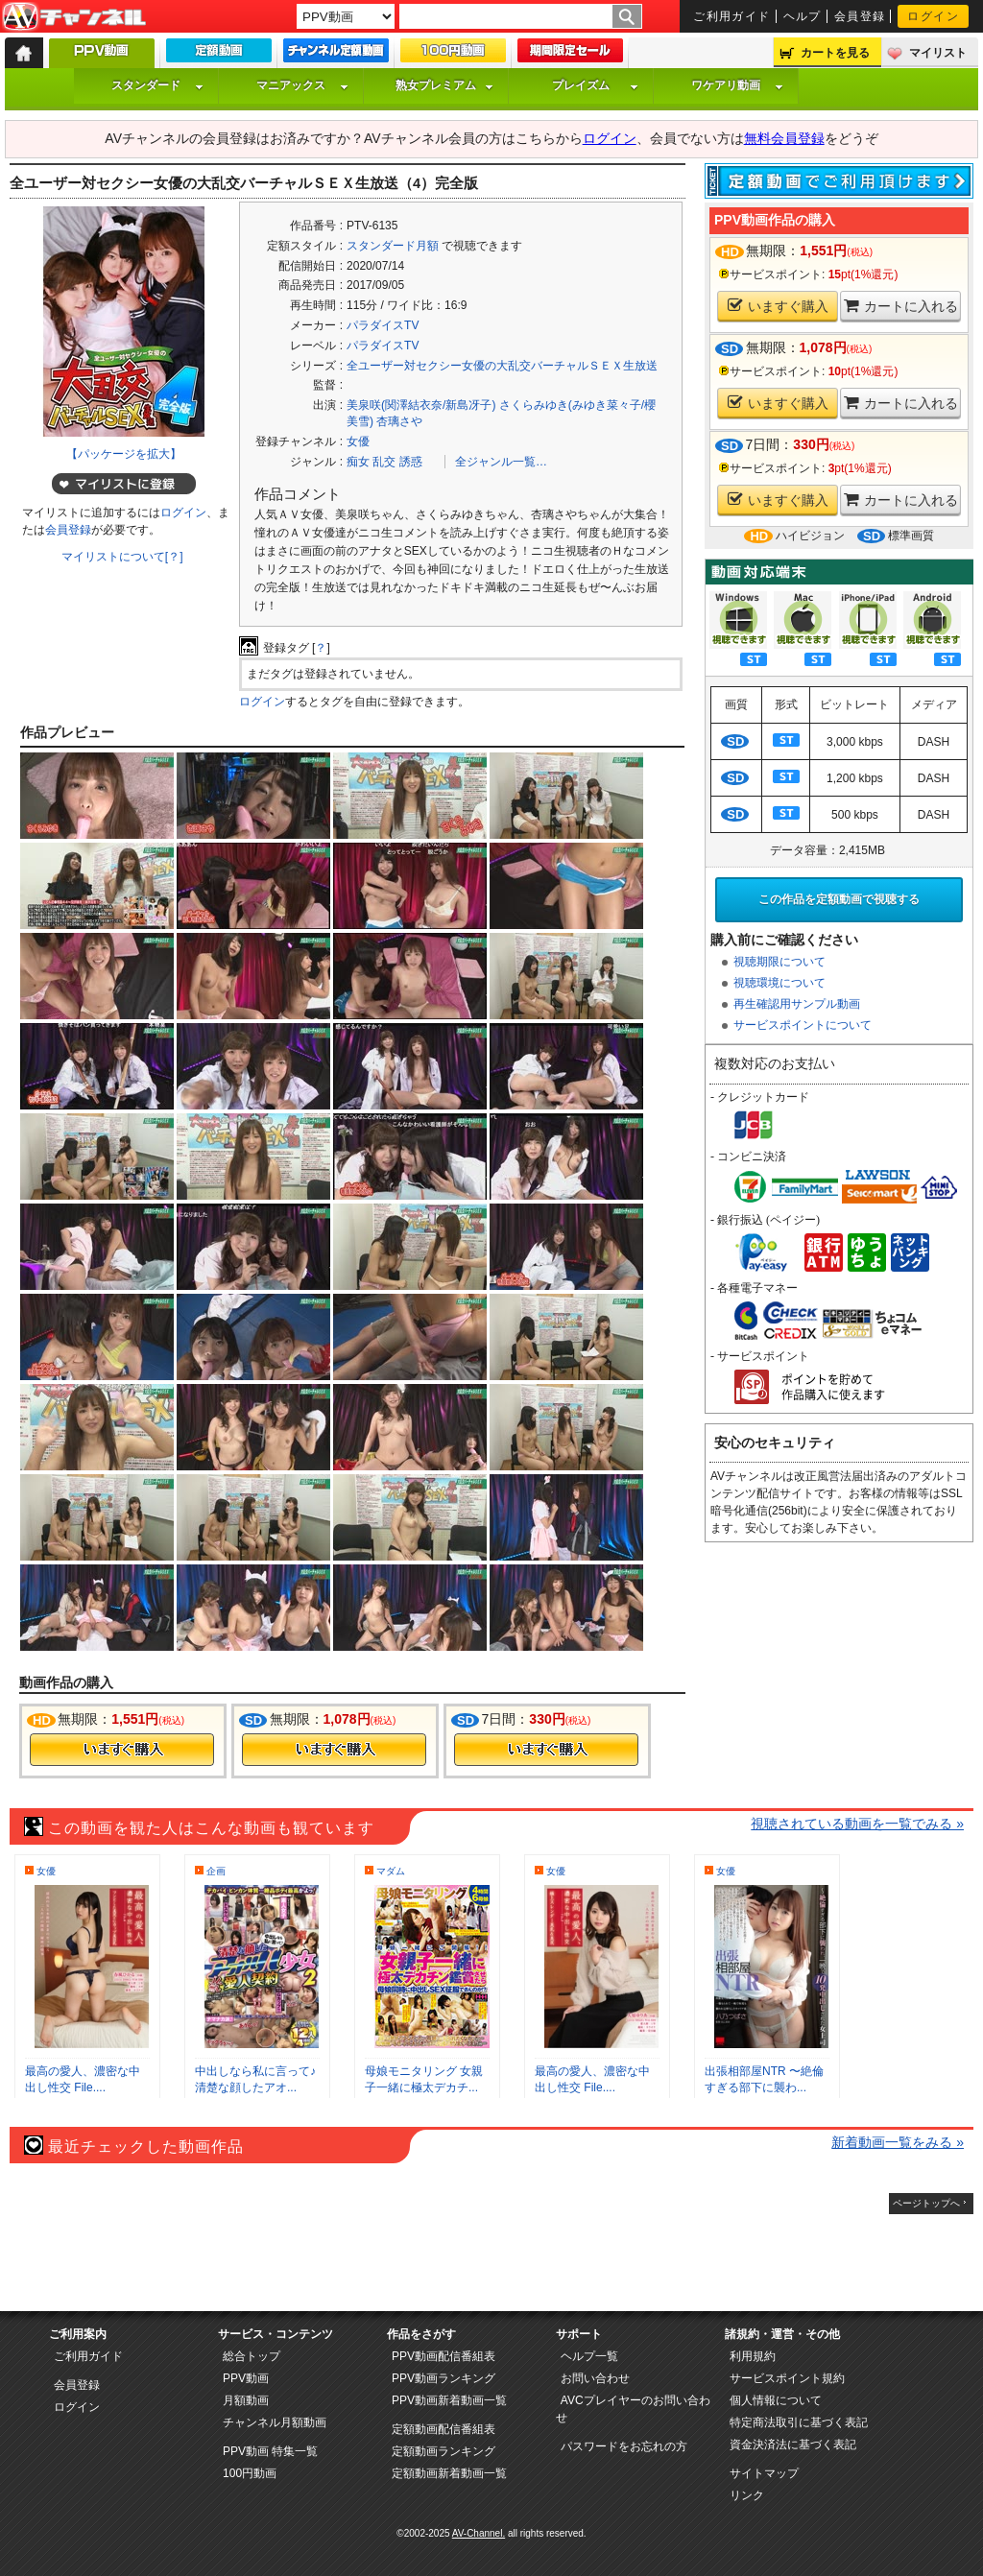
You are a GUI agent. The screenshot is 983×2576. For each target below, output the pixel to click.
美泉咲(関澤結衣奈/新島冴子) (421, 405)
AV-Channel (74, 17)
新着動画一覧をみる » (897, 2142)
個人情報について (776, 2400)
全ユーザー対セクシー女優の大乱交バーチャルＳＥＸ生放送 (502, 365)
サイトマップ (764, 2473)
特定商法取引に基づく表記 (799, 2422)
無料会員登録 (784, 138)
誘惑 (410, 461)
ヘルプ (802, 16)
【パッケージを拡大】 (123, 454)
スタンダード (157, 85)
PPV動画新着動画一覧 (449, 2400)
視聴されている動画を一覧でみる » (857, 1823)
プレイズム (595, 85)
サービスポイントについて (802, 1025)
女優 (358, 441)
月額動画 (246, 2400)
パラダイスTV (383, 325)
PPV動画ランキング (443, 2378)
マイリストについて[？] (122, 556)
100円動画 (249, 2473)
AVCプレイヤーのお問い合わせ (633, 2409)
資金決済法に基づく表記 (793, 2444)
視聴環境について (779, 983)
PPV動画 (246, 2378)
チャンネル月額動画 (274, 2422)
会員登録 (860, 16)
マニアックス (302, 85)
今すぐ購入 (122, 1749)
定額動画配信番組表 (443, 2429)
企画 (216, 1871)
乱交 (384, 461)
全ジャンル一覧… (501, 461)
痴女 (358, 461)
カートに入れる (901, 306)
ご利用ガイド (732, 16)
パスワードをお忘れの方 (624, 2446)
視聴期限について (779, 961)
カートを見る (835, 53)
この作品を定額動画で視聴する (839, 899)
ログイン (933, 16)
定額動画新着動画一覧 (449, 2473)
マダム (390, 1871)
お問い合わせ (595, 2378)
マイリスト (938, 53)
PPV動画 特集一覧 (270, 2451)
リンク (747, 2495)
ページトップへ (926, 2203)
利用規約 (753, 2356)
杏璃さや (399, 421)
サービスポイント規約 (787, 2378)
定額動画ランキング (443, 2451)
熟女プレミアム (444, 85)
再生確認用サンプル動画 (796, 1004)
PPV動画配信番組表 (443, 2356)
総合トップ (251, 2356)
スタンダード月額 (393, 245)
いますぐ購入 (778, 306)
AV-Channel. (478, 2533)
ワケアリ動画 (737, 85)
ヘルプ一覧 (589, 2356)
